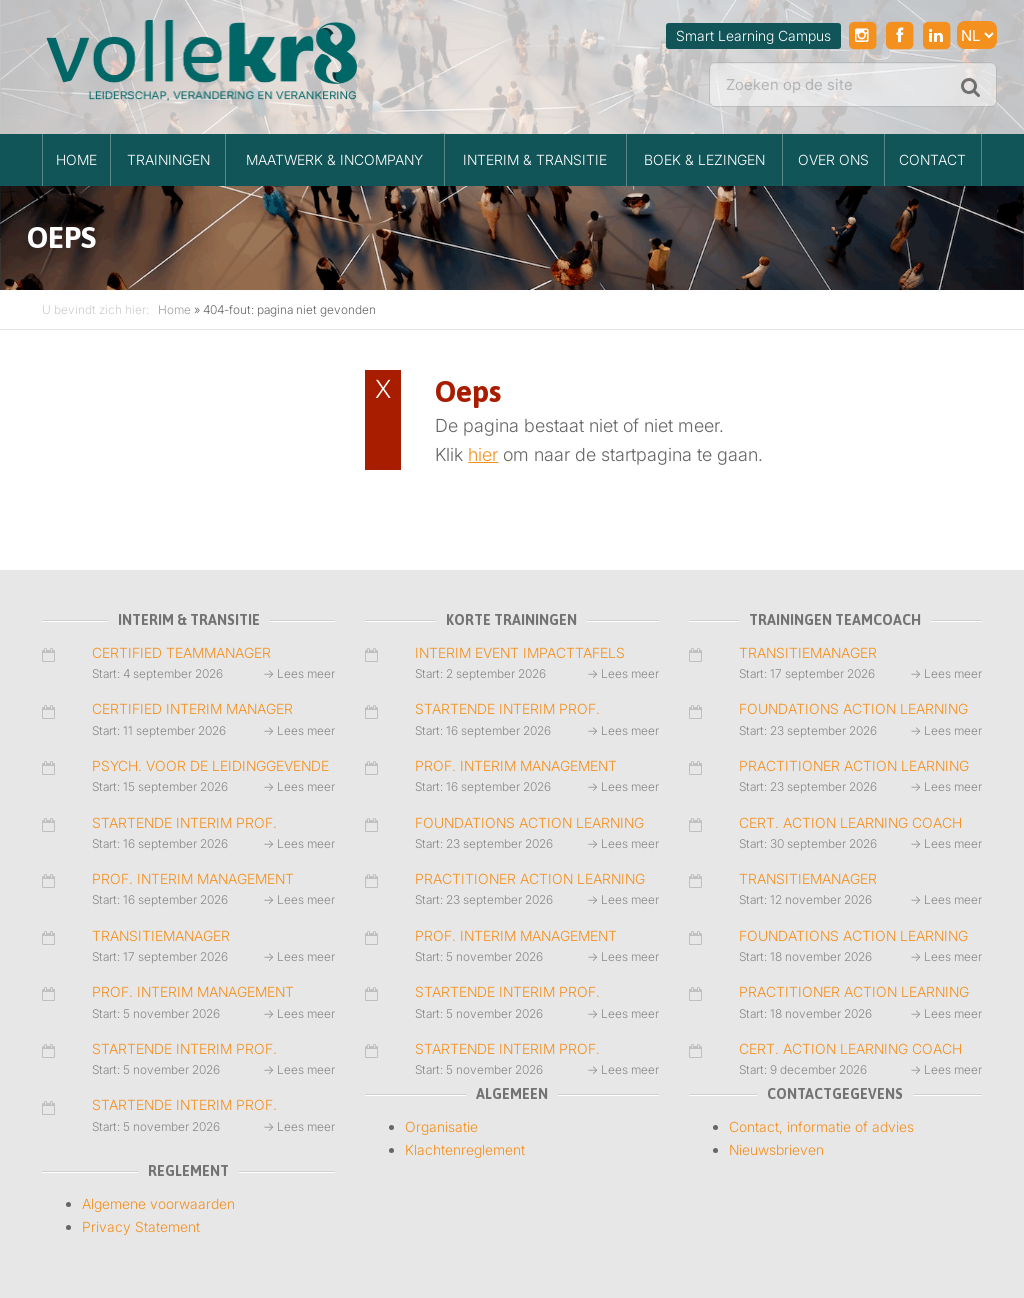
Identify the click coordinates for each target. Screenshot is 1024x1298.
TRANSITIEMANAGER (161, 935)
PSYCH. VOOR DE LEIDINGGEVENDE (210, 765)
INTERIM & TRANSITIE (535, 159)
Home (174, 309)
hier (483, 454)
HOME (76, 159)
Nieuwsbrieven (776, 1149)
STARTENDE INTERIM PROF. (184, 822)
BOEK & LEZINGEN (704, 159)
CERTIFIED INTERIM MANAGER (192, 708)
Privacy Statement (141, 1226)
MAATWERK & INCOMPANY (334, 159)
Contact (932, 159)
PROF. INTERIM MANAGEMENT (193, 878)
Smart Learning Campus (753, 35)
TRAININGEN (168, 159)
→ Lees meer (299, 673)
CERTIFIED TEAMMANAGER (181, 652)
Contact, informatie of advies (821, 1126)
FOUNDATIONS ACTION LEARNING (529, 822)
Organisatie (441, 1126)
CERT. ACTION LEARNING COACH (850, 822)
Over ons (833, 159)
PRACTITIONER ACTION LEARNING (530, 878)
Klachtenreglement (465, 1149)
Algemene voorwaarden (158, 1203)
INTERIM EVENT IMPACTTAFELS (520, 652)
